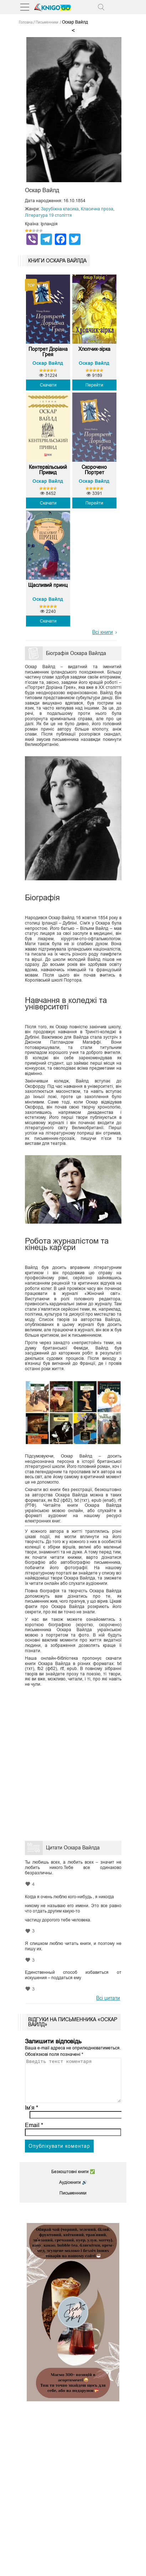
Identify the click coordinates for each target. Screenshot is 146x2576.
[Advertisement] (73, 1762)
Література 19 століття (48, 215)
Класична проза (97, 208)
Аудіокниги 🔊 (73, 2190)
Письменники (73, 2201)
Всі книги (102, 632)
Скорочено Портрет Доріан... (94, 470)
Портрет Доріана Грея (48, 352)
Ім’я (31, 2116)
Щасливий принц (48, 585)
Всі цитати (108, 1998)
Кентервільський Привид (48, 470)
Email (34, 2134)
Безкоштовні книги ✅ (73, 2180)
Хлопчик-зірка (94, 349)
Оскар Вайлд (47, 363)
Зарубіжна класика (60, 208)
